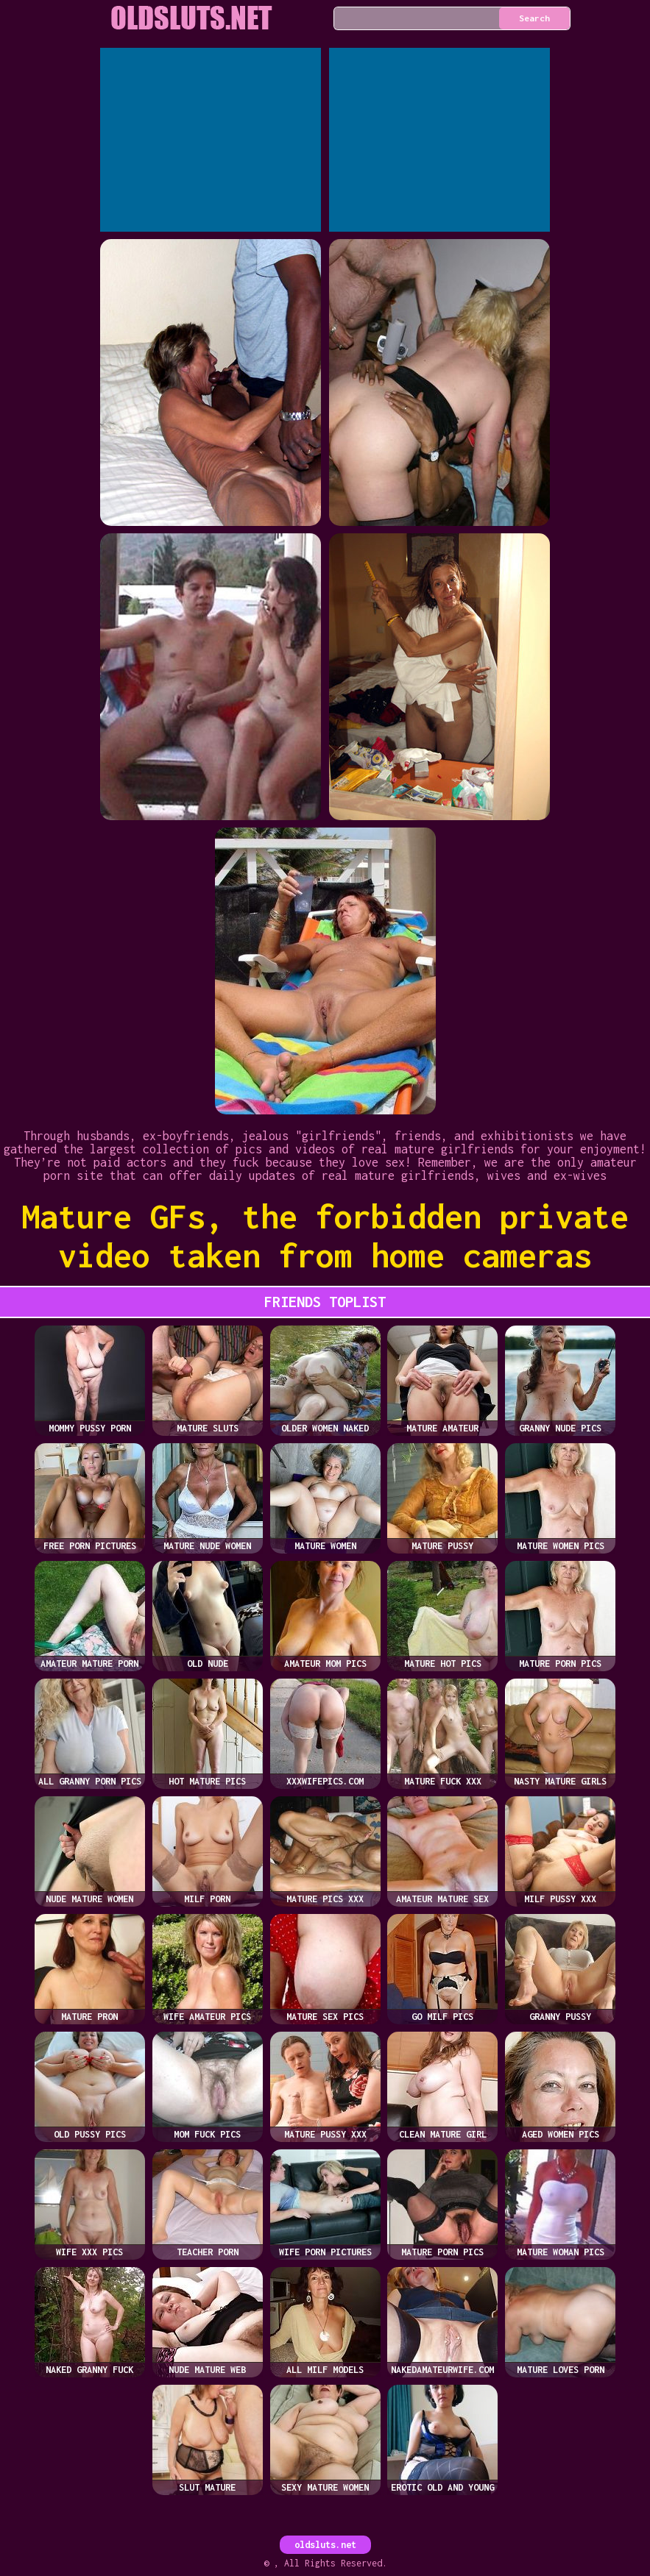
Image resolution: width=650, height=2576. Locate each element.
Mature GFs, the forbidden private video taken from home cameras (325, 1236)
